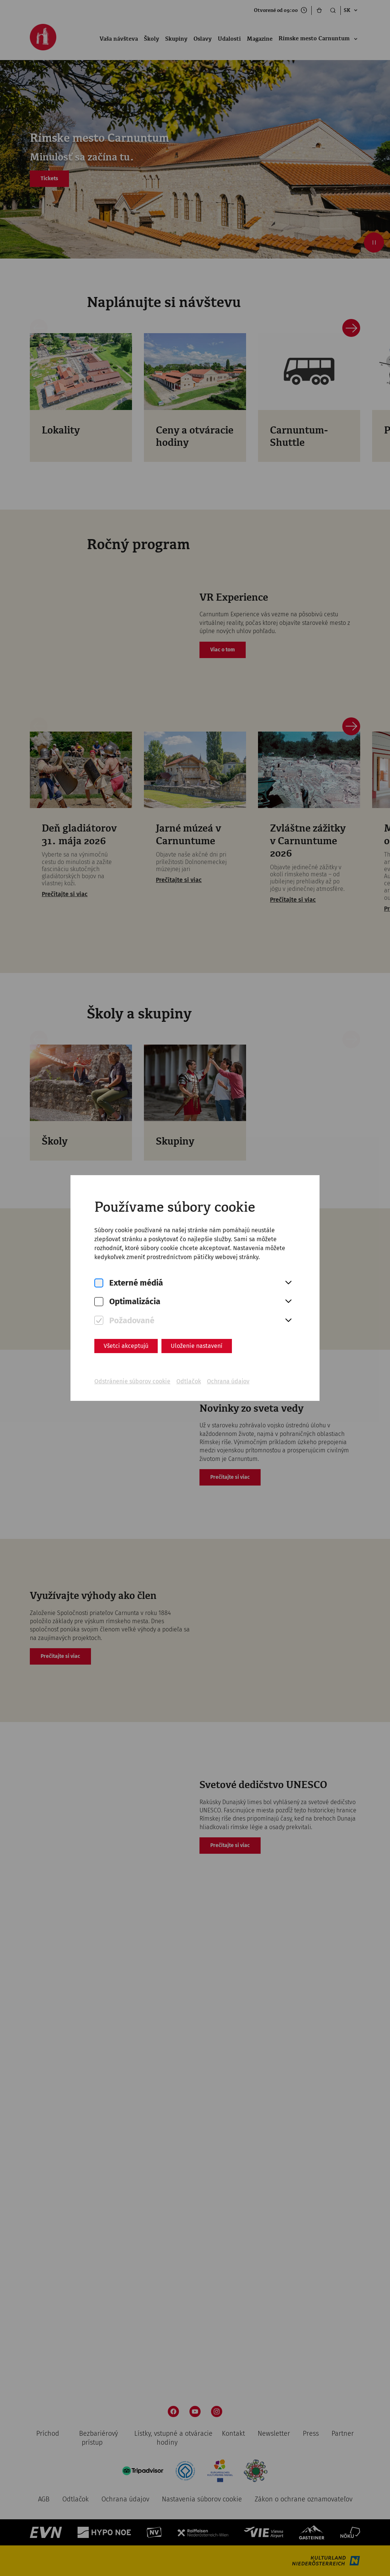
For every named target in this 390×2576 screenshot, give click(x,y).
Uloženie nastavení (197, 1345)
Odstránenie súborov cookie (132, 1381)
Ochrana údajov (228, 1381)
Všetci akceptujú (126, 1345)
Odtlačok (188, 1381)
